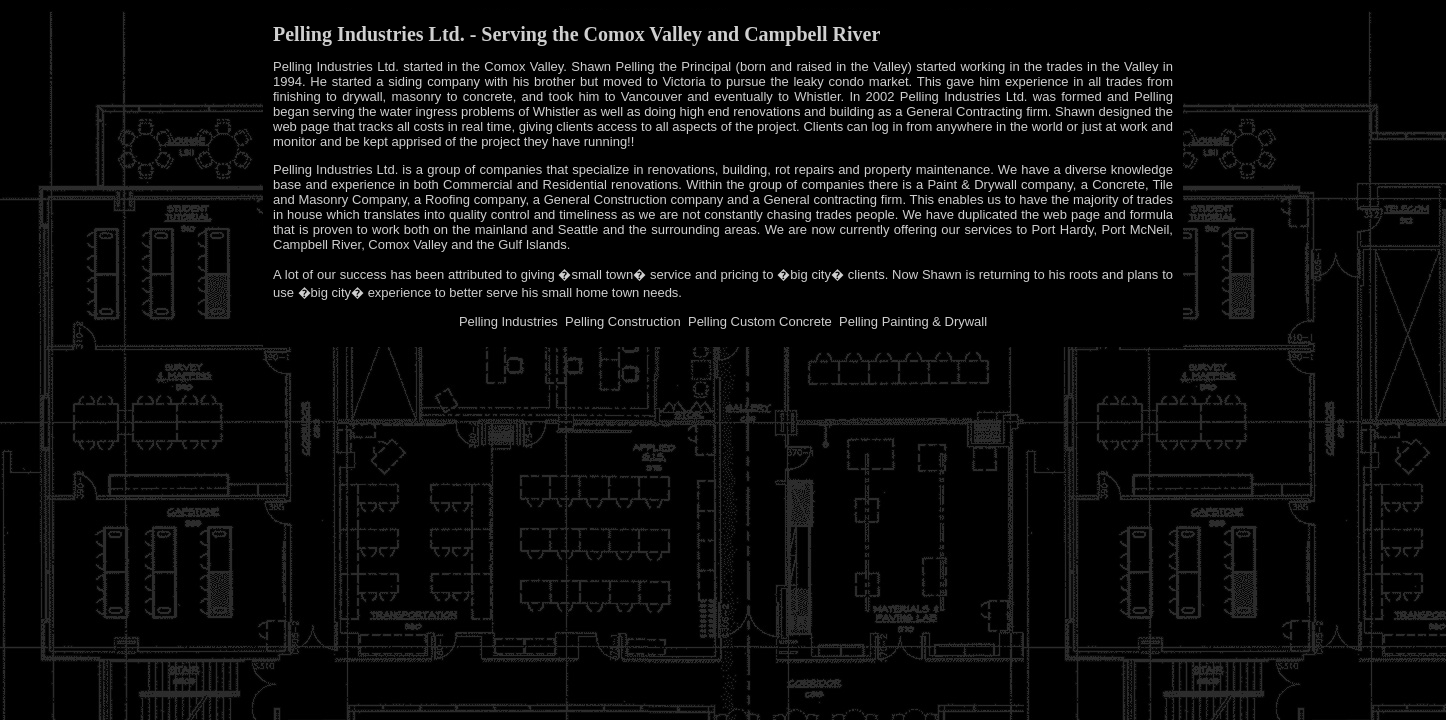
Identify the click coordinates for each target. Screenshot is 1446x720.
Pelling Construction (623, 321)
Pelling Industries (508, 321)
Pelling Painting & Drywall (913, 321)
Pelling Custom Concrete (760, 321)
